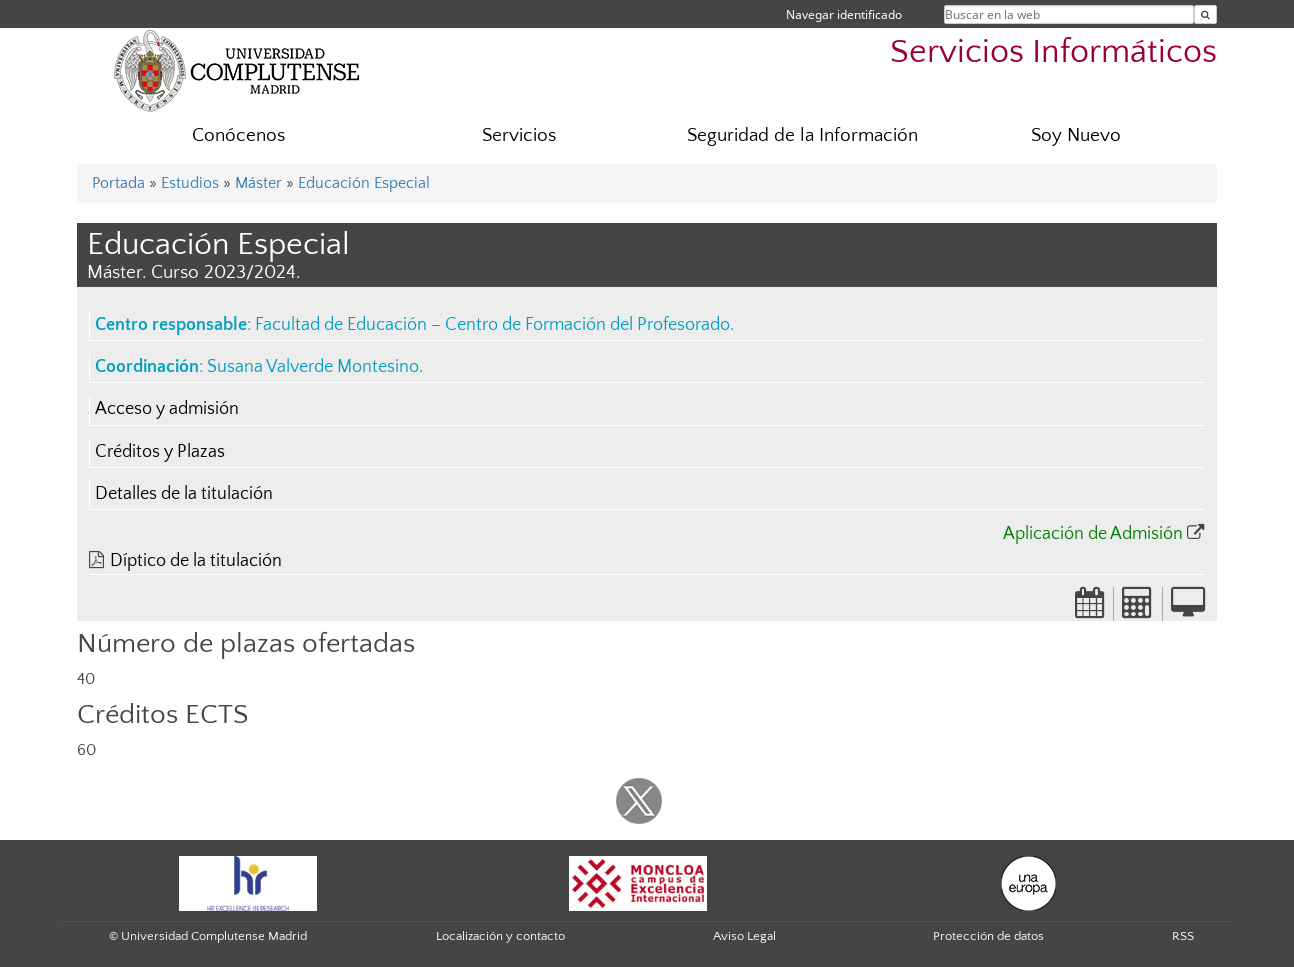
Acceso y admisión (167, 409)
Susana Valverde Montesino (313, 367)
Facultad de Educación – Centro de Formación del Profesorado (492, 325)
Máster (258, 183)
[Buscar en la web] (1205, 14)
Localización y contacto (500, 936)
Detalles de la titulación (184, 494)
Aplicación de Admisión (1093, 534)
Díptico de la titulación (196, 561)
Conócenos (238, 135)
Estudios (190, 183)
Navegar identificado (844, 14)
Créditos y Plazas (160, 452)
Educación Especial (364, 183)
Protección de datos (988, 936)
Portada (118, 183)
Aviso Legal (744, 936)
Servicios (519, 135)
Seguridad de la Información (802, 135)
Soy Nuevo (1076, 135)
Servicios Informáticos (1053, 52)
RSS (1183, 936)
